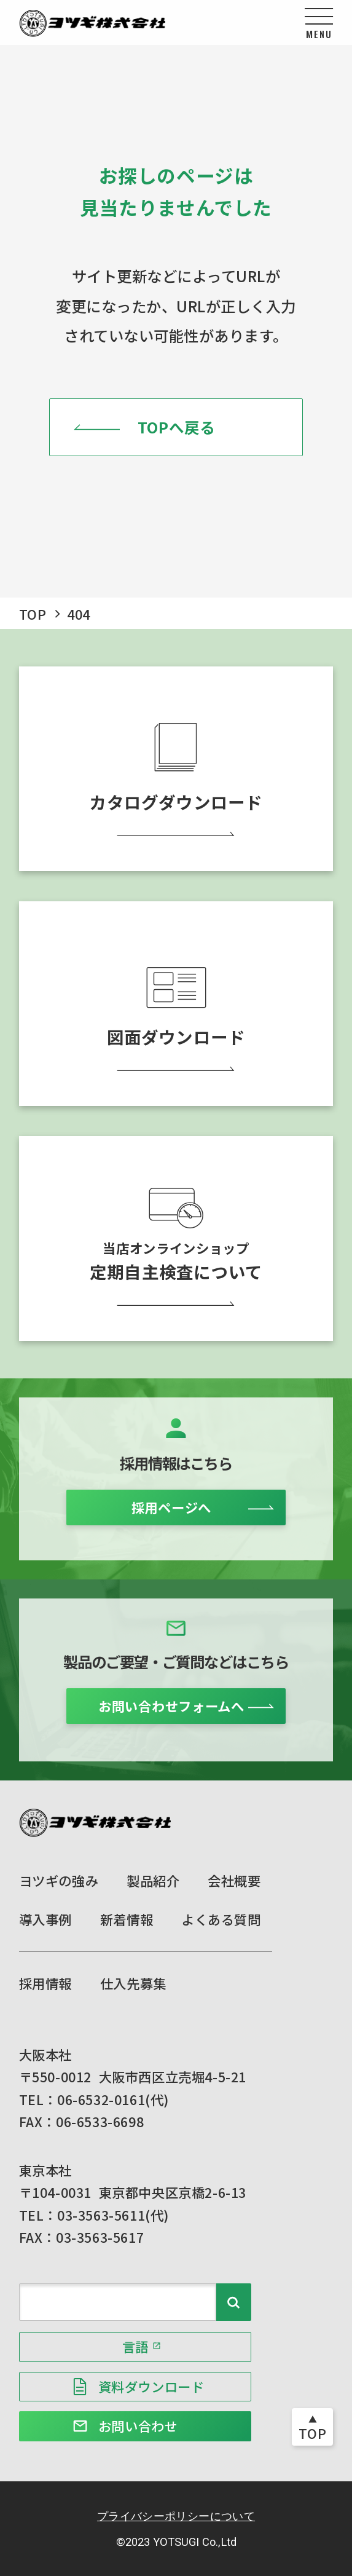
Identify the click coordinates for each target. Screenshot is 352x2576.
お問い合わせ (138, 2425)
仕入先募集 (133, 1983)
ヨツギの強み (59, 1880)
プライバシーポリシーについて (176, 2516)
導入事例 (45, 1919)
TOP (33, 613)
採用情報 (45, 1983)
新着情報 (126, 1919)
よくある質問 (221, 1919)
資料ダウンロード (151, 2386)
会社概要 (234, 1880)
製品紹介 (153, 1880)
